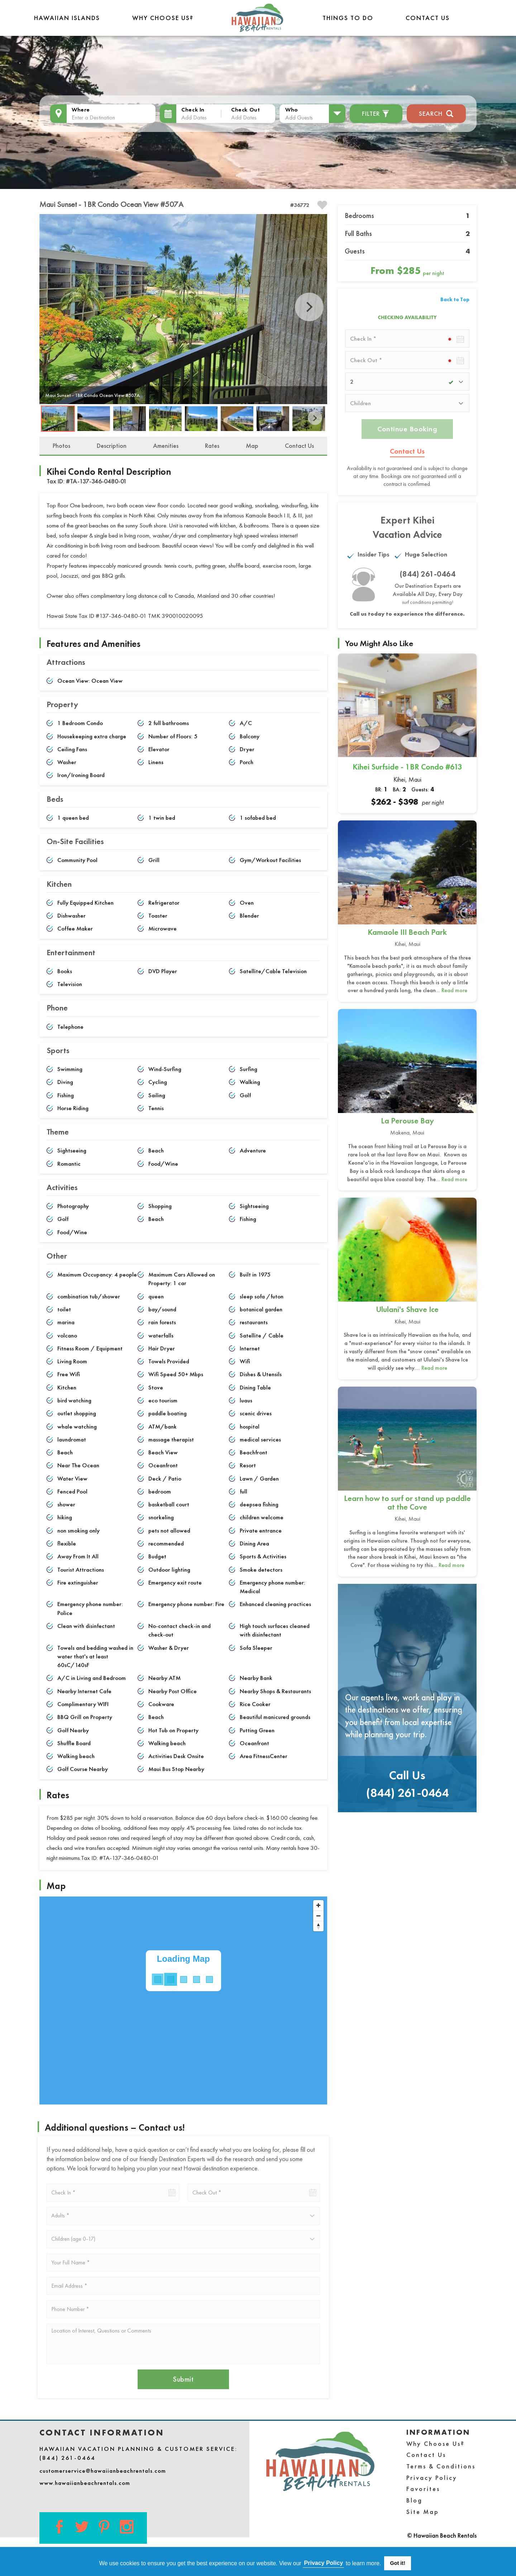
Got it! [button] (397, 2563)
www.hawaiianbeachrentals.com (84, 2483)
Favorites (423, 2489)
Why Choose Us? (163, 18)
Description (111, 445)
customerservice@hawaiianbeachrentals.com (102, 2471)
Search (436, 113)
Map (252, 445)
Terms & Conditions (441, 2466)
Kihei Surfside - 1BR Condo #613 (407, 767)
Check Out (245, 109)
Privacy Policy (431, 2477)
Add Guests (299, 117)
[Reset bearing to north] (318, 1926)
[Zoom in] (318, 1905)
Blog (414, 2500)
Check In (193, 109)
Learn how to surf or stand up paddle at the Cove (407, 1502)
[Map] (183, 2000)
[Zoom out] (318, 1915)
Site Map (422, 2512)
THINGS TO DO (347, 18)
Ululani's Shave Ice (407, 1309)
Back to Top (454, 299)
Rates (212, 445)
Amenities (165, 445)
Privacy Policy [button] (323, 2563)
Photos (61, 445)
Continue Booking (407, 429)
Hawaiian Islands (67, 18)
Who (291, 109)
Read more (454, 990)
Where (81, 109)
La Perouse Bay (407, 1121)
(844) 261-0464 (427, 574)
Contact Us (428, 18)
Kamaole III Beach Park (407, 932)
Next (309, 307)
